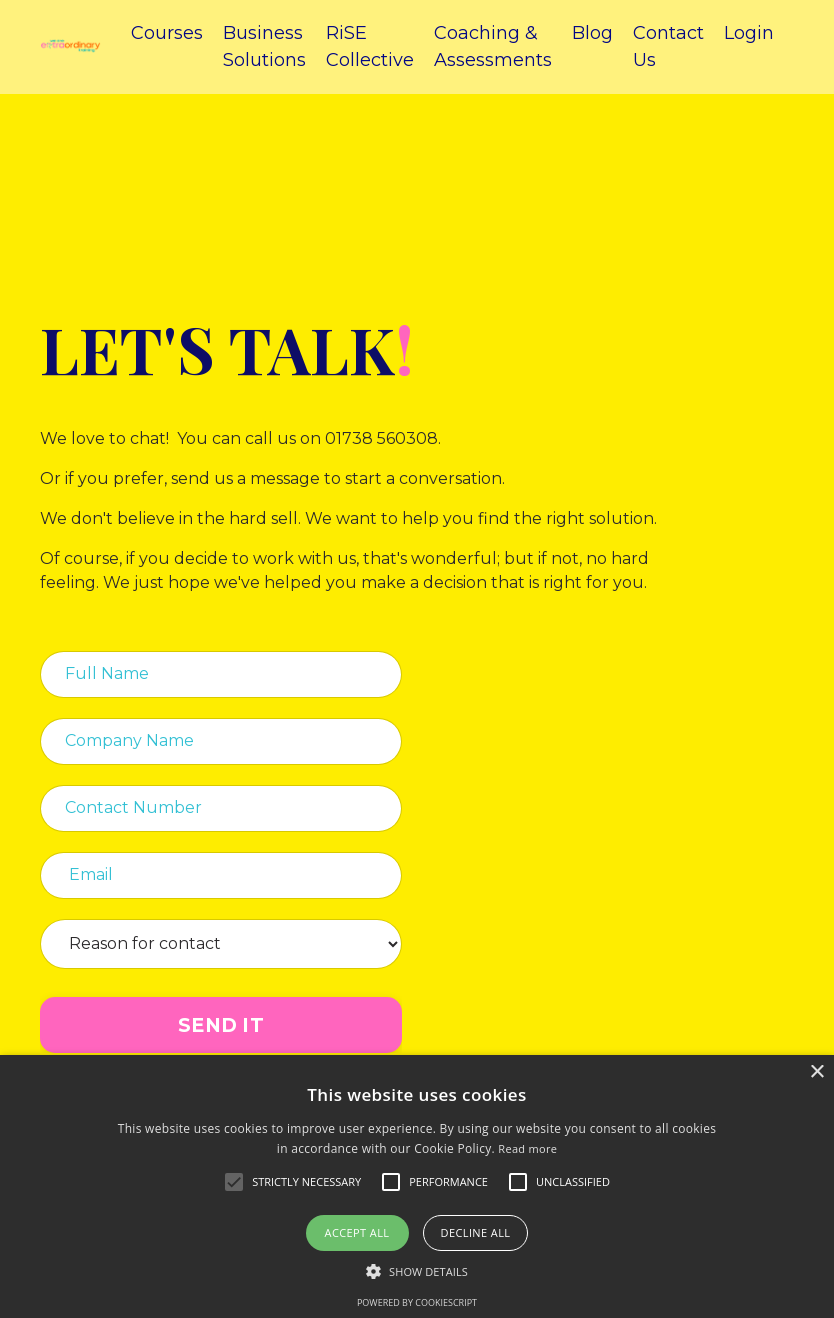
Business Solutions (264, 46)
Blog (592, 33)
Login (749, 33)
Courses (167, 33)
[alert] (417, 1186)
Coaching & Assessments (493, 46)
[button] (417, 1271)
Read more (527, 1148)
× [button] (816, 1072)
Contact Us (668, 46)
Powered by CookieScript (417, 1302)
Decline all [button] (476, 1232)
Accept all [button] (357, 1232)
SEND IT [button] (221, 1025)
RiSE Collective (370, 46)
